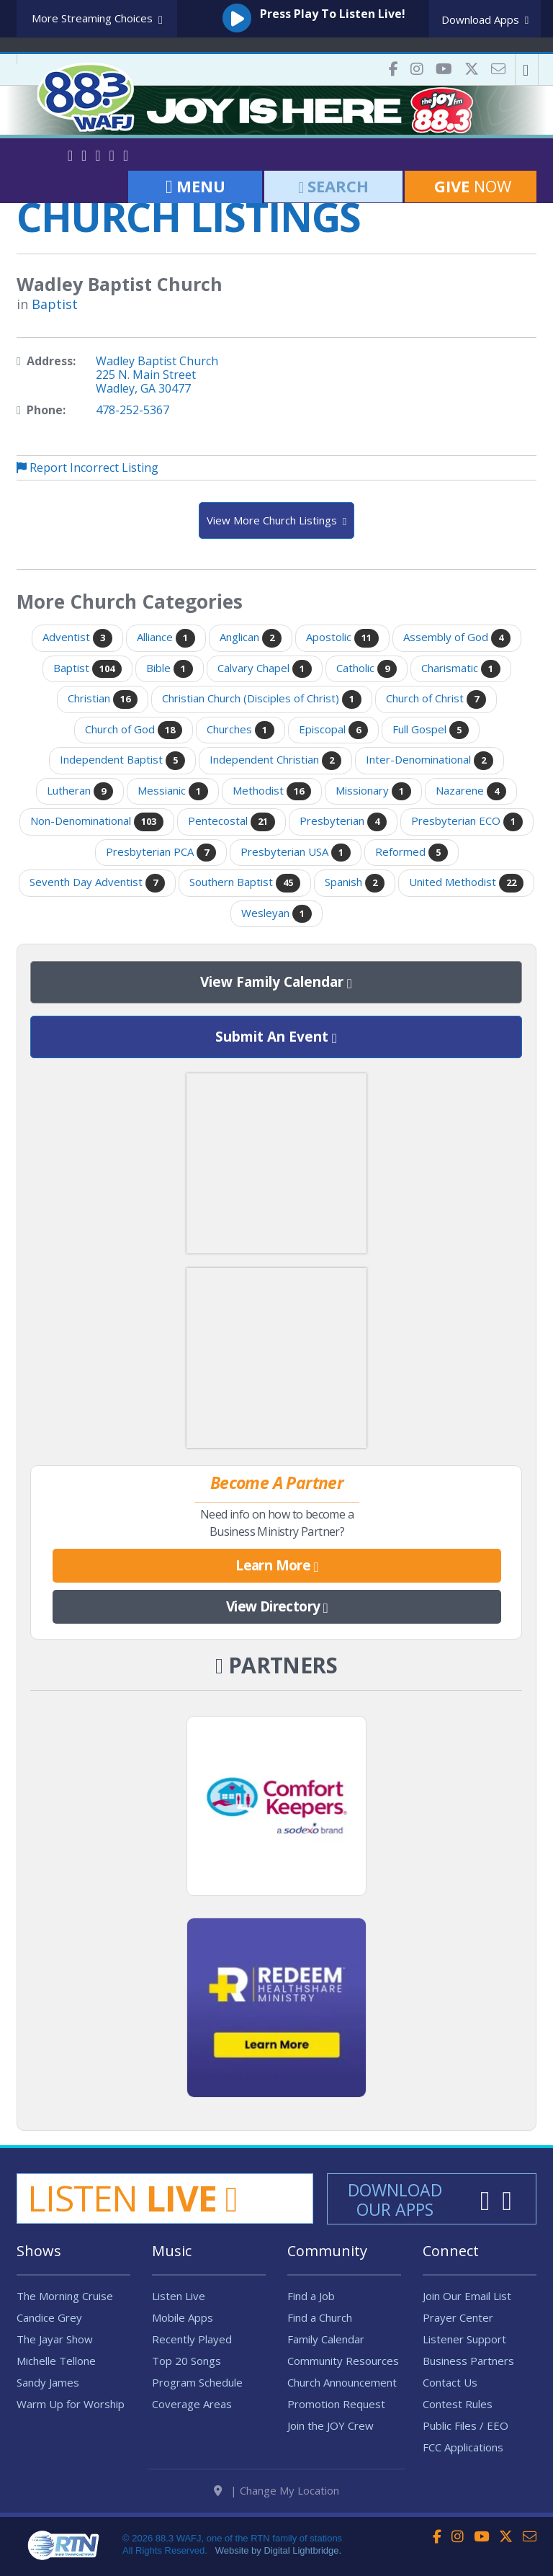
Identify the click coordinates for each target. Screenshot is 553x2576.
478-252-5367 (132, 410)
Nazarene (471, 791)
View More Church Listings (276, 521)
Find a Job (311, 2296)
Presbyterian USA (295, 853)
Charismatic (460, 669)
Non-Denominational (96, 822)
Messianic (173, 791)
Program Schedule (197, 2382)
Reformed (411, 853)
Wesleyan (276, 914)
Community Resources (343, 2360)
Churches (240, 730)
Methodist (272, 791)
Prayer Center (458, 2317)
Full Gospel (430, 730)
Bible (169, 669)
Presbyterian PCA (161, 853)
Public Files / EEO (465, 2425)
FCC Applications (463, 2447)
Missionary (373, 791)
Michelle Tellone (56, 2360)
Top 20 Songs (186, 2360)
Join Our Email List (467, 2296)
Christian (103, 699)
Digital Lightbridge (301, 2550)
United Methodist (466, 883)
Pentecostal (231, 822)
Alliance (166, 638)
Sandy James (48, 2382)
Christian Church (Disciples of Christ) (261, 699)
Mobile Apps (182, 2317)
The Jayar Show (55, 2339)
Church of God (133, 730)
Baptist (55, 304)
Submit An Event (276, 1037)
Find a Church (319, 2317)
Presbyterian (343, 822)
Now (470, 186)
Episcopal (333, 730)
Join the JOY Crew (330, 2425)
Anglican (251, 638)
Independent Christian (275, 760)
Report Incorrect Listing (87, 467)
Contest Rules (458, 2404)
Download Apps (485, 19)
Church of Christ (436, 699)
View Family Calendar (276, 982)
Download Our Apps (395, 2199)
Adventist (77, 638)
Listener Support (464, 2339)
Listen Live (178, 2296)
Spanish (355, 883)
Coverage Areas (192, 2404)
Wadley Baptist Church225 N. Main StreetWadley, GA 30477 (157, 374)
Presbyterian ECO (467, 822)
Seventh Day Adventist (97, 883)
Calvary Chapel (264, 669)
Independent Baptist (122, 760)
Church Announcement (342, 2382)
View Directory (277, 1607)
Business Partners (468, 2360)
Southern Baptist (244, 883)
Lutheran (80, 791)
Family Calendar (325, 2339)
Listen (132, 2198)
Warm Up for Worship (71, 2404)
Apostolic (342, 638)
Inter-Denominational (429, 760)
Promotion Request (336, 2404)
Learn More (276, 1566)
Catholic (366, 669)
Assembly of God (457, 638)
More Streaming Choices (97, 19)
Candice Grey (49, 2317)
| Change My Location (276, 2490)
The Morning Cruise (65, 2296)
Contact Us (450, 2382)
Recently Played (192, 2339)
